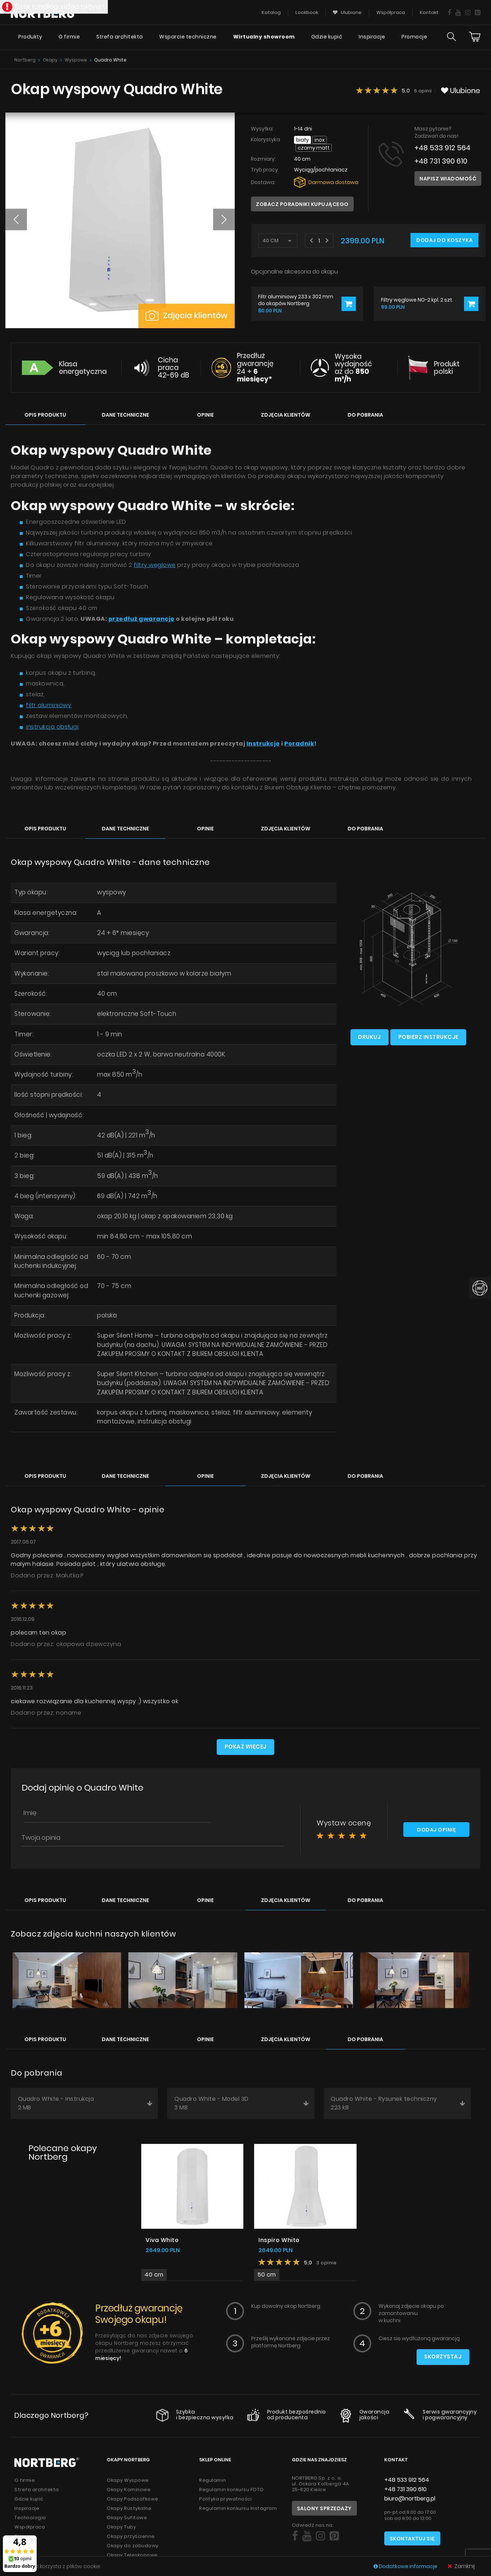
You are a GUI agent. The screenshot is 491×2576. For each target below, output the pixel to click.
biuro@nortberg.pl (409, 2500)
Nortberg (25, 60)
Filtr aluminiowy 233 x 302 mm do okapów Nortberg (295, 300)
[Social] (295, 2537)
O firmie (68, 38)
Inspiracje (372, 38)
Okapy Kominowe (129, 2491)
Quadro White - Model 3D (241, 2104)
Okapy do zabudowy (133, 2547)
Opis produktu (45, 413)
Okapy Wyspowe (128, 2481)
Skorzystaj (443, 2358)
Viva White (162, 2241)
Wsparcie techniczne (187, 38)
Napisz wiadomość (447, 178)
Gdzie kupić (326, 38)
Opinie (205, 413)
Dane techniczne (125, 413)
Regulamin (212, 2481)
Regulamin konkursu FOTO (231, 2491)
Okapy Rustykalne (129, 2509)
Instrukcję (263, 742)
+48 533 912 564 (442, 148)
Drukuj (369, 1036)
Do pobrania (365, 413)
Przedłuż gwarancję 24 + (255, 367)
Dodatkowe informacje (406, 2566)
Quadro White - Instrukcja (85, 2104)
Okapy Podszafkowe (133, 2500)
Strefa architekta (119, 38)
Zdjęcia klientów (187, 315)
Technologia (30, 2519)
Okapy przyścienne (131, 2537)
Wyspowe (76, 60)
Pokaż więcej (245, 1748)
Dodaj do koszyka (444, 240)
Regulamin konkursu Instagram (238, 2509)
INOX (320, 139)
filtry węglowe (155, 564)
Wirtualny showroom (263, 38)
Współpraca (29, 2528)
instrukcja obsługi (52, 725)
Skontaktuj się (412, 2540)
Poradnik (299, 742)
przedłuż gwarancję (142, 618)
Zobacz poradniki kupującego (302, 204)
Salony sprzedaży (324, 2509)
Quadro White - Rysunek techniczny (398, 2104)
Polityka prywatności (225, 2500)
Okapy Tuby (121, 2528)
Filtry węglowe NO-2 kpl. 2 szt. (417, 300)
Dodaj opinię (436, 1831)
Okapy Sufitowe (127, 2519)
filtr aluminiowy (48, 704)
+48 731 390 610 (440, 161)
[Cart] (475, 38)
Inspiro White (279, 2241)
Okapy (50, 60)
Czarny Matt (314, 147)
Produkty (29, 38)
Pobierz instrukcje (428, 1036)
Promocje (414, 38)
